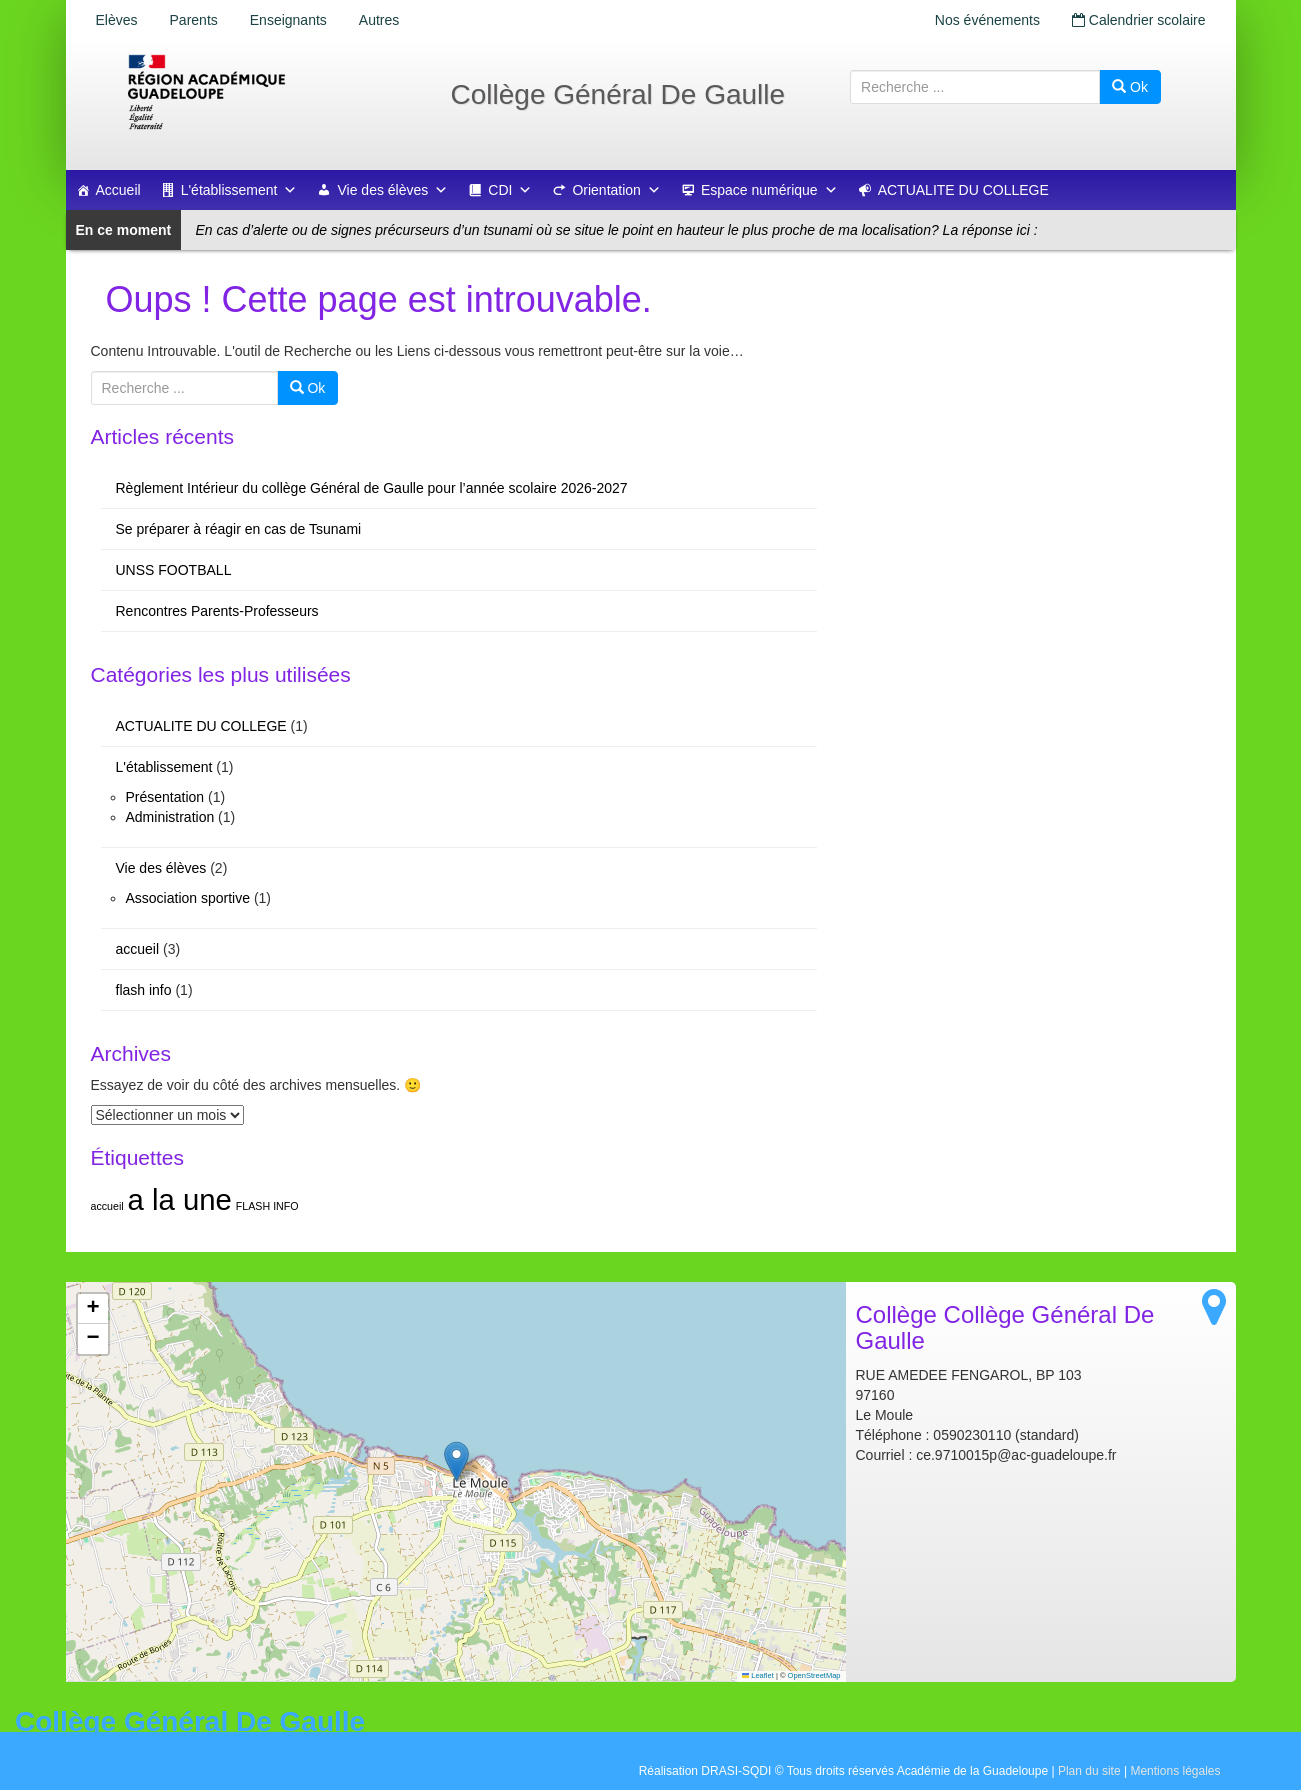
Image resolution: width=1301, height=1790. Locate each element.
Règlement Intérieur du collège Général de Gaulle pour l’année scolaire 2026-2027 (372, 488)
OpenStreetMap (814, 1675)
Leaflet (758, 1675)
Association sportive (188, 898)
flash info (144, 990)
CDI (510, 190)
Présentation (165, 797)
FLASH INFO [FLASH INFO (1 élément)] (267, 1206)
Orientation (616, 190)
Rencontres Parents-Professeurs (217, 611)
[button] (456, 1461)
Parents (194, 20)
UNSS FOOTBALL (174, 570)
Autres (379, 20)
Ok (1130, 87)
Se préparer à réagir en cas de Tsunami (239, 529)
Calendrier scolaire (1139, 20)
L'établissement (239, 190)
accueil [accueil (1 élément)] (107, 1206)
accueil (138, 949)
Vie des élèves (392, 190)
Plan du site (1089, 1771)
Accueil (118, 190)
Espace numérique (769, 190)
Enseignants (288, 20)
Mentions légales (1175, 1771)
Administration (170, 817)
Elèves (117, 20)
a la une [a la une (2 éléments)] (180, 1199)
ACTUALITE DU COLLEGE (963, 190)
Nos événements (987, 20)
